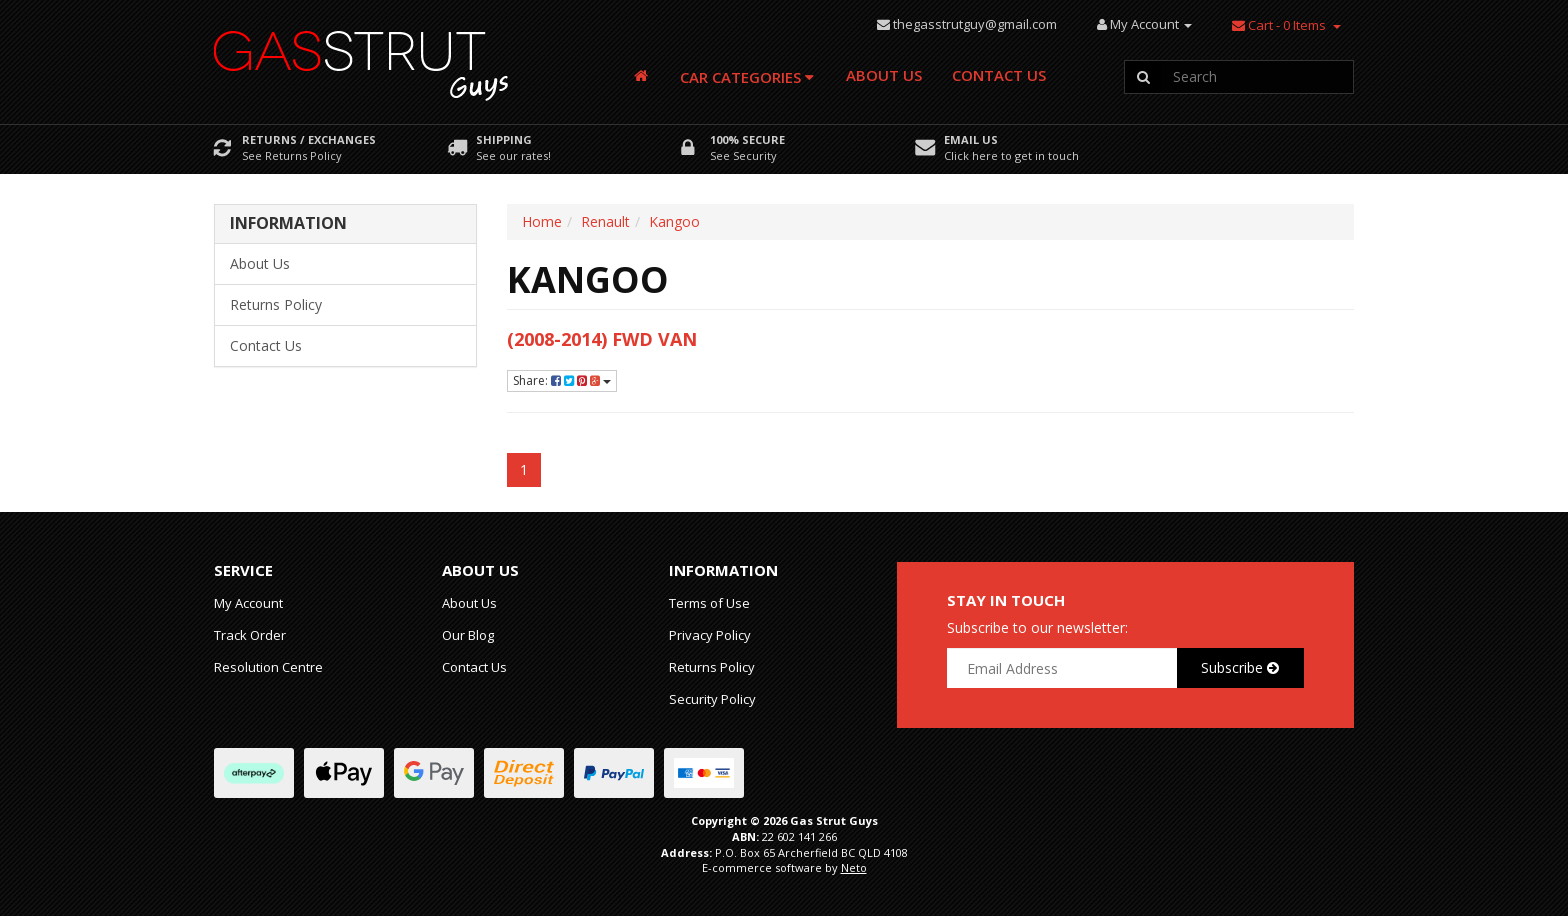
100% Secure (747, 139)
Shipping (504, 139)
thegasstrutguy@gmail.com (975, 24)
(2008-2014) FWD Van (602, 339)
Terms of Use (709, 603)
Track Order (250, 635)
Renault (605, 221)
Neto (854, 867)
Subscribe (1240, 667)
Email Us (971, 139)
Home (542, 221)
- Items (1279, 25)
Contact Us (999, 75)
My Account (248, 603)
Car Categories (747, 77)
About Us (884, 75)
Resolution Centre (268, 667)
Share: (562, 380)
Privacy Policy (710, 635)
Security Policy (712, 699)
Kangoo (674, 221)
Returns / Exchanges (309, 139)
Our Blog (468, 635)
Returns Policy (276, 304)
